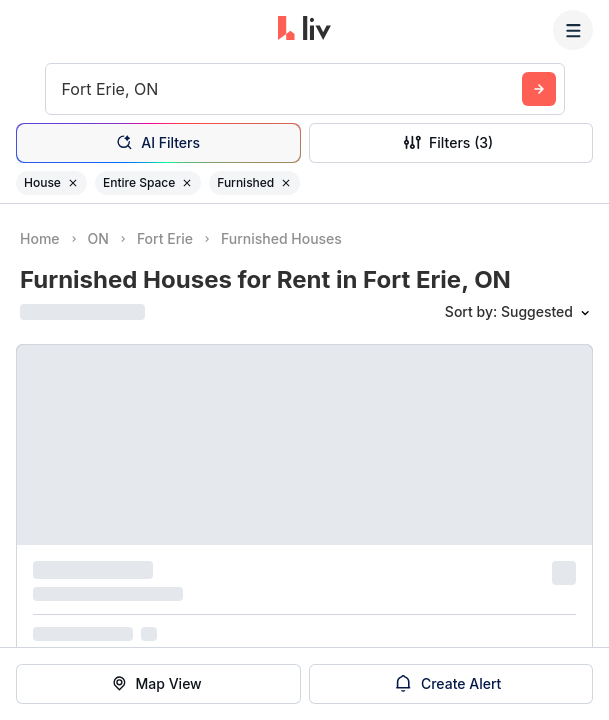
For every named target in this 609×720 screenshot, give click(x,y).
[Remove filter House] (73, 183)
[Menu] (573, 30)
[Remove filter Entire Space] (187, 183)
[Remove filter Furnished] (286, 183)
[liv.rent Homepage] (304, 30)
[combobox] (64, 89)
